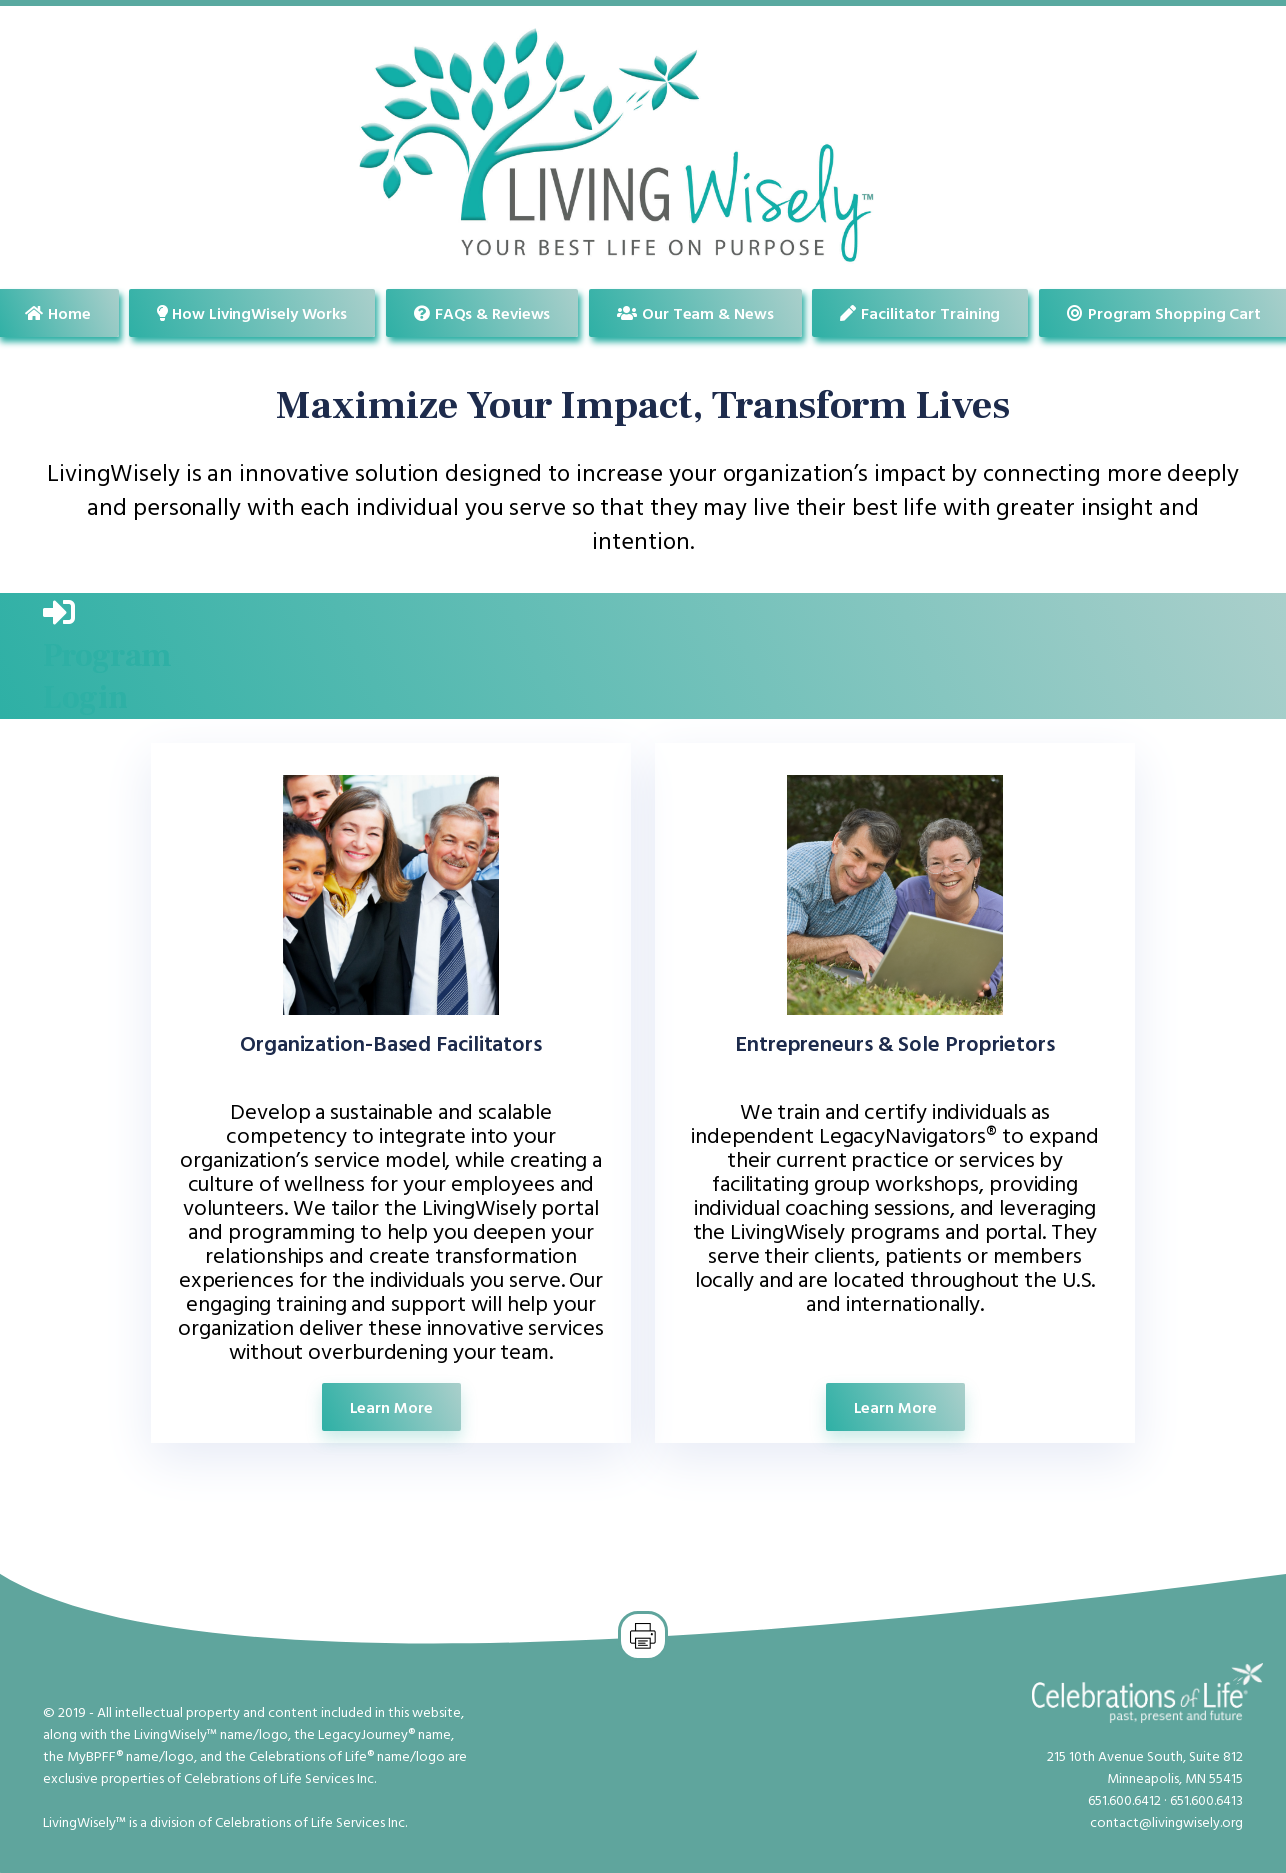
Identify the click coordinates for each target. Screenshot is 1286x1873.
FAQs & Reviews (482, 313)
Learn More (391, 1407)
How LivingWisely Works (252, 313)
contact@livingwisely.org (1166, 1821)
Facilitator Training (920, 313)
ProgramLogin (107, 677)
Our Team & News (695, 313)
